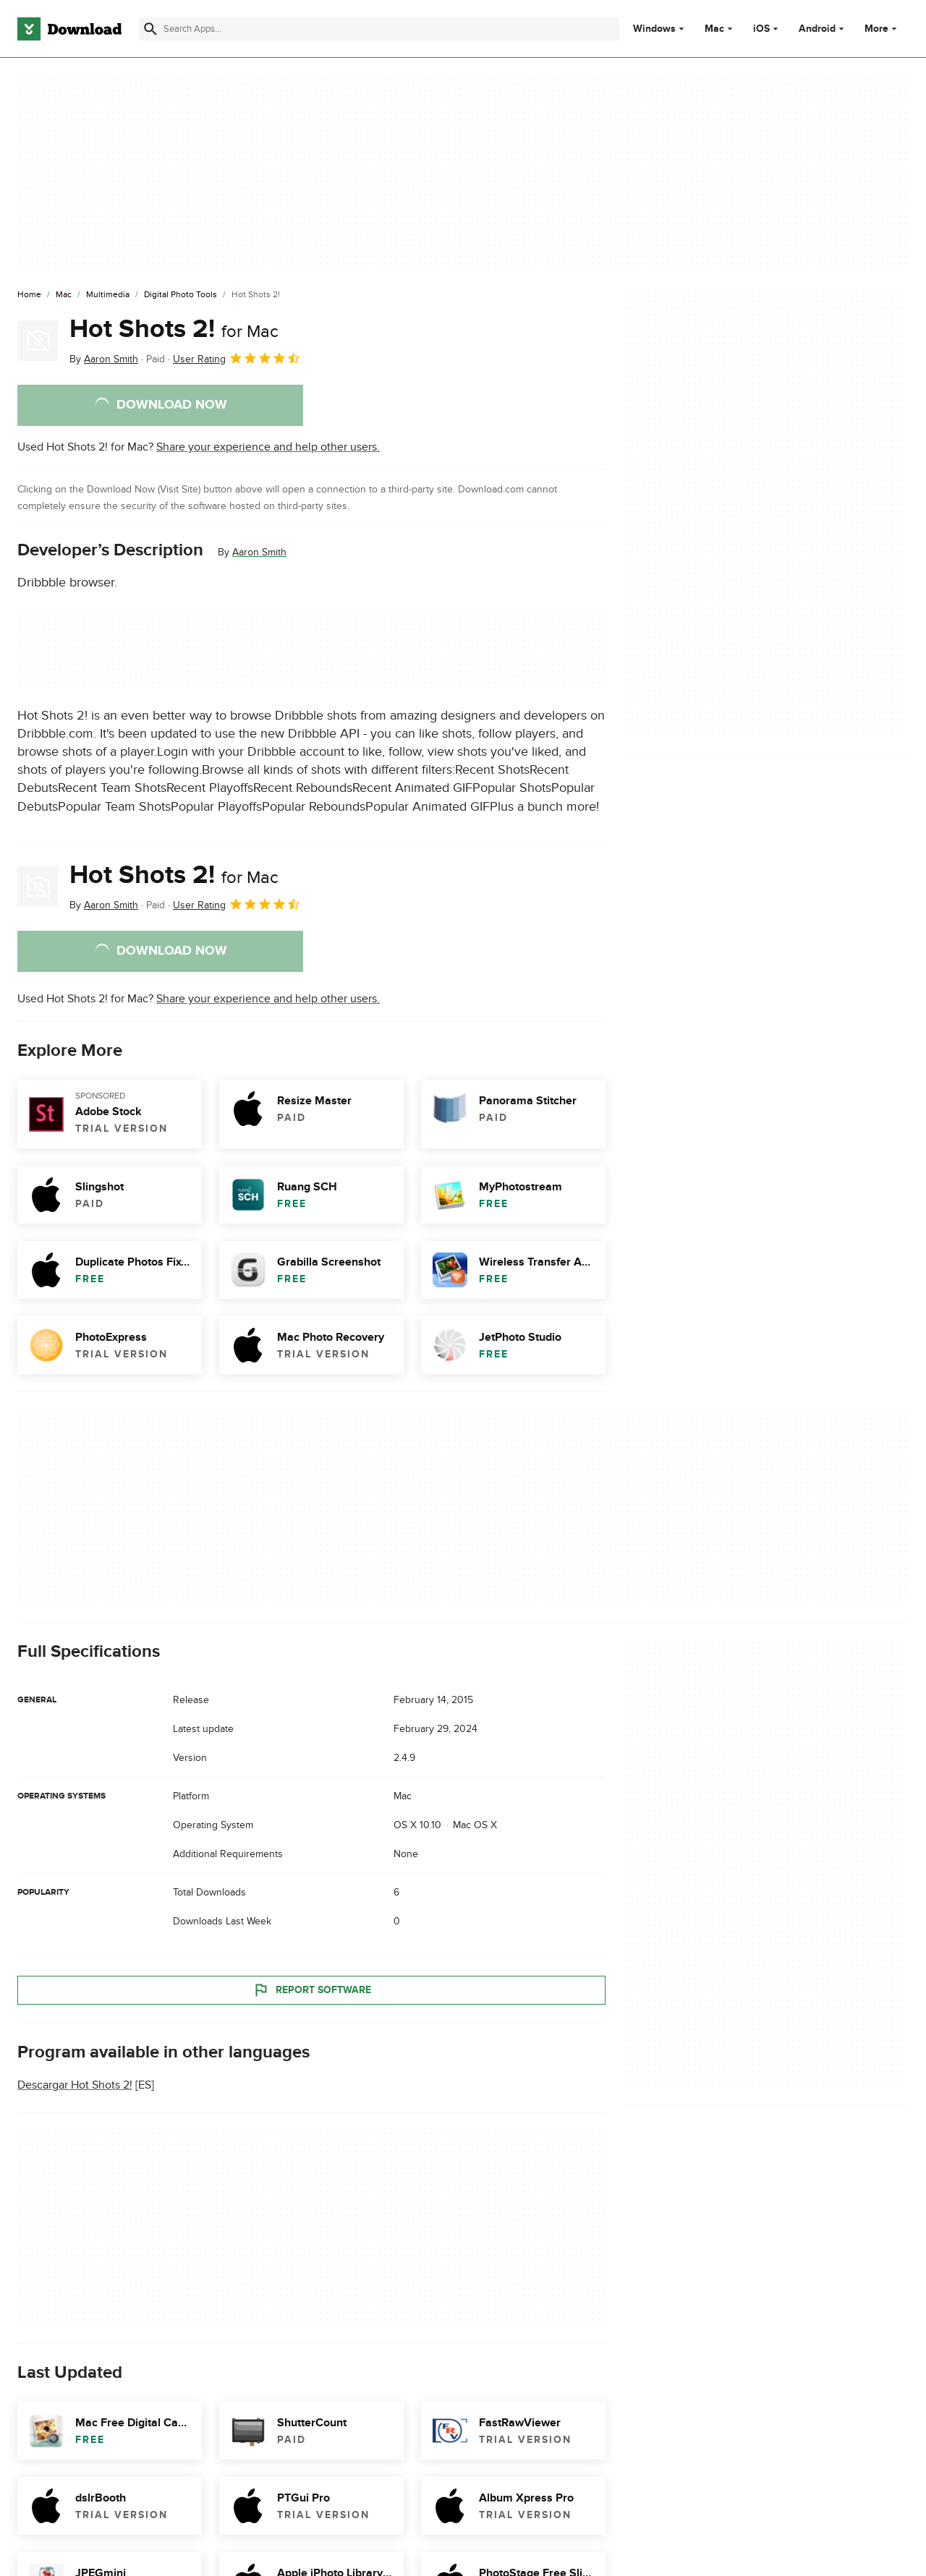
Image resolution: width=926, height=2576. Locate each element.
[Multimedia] (107, 295)
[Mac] (64, 295)
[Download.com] (69, 28)
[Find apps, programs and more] (379, 28)
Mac (714, 29)
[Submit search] (150, 28)
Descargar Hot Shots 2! (74, 2085)
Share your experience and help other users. (268, 447)
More (882, 28)
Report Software (311, 1990)
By (103, 359)
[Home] (29, 295)
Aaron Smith (259, 552)
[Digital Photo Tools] (180, 295)
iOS (761, 29)
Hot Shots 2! (174, 329)
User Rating (237, 358)
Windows (654, 29)
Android (817, 29)
